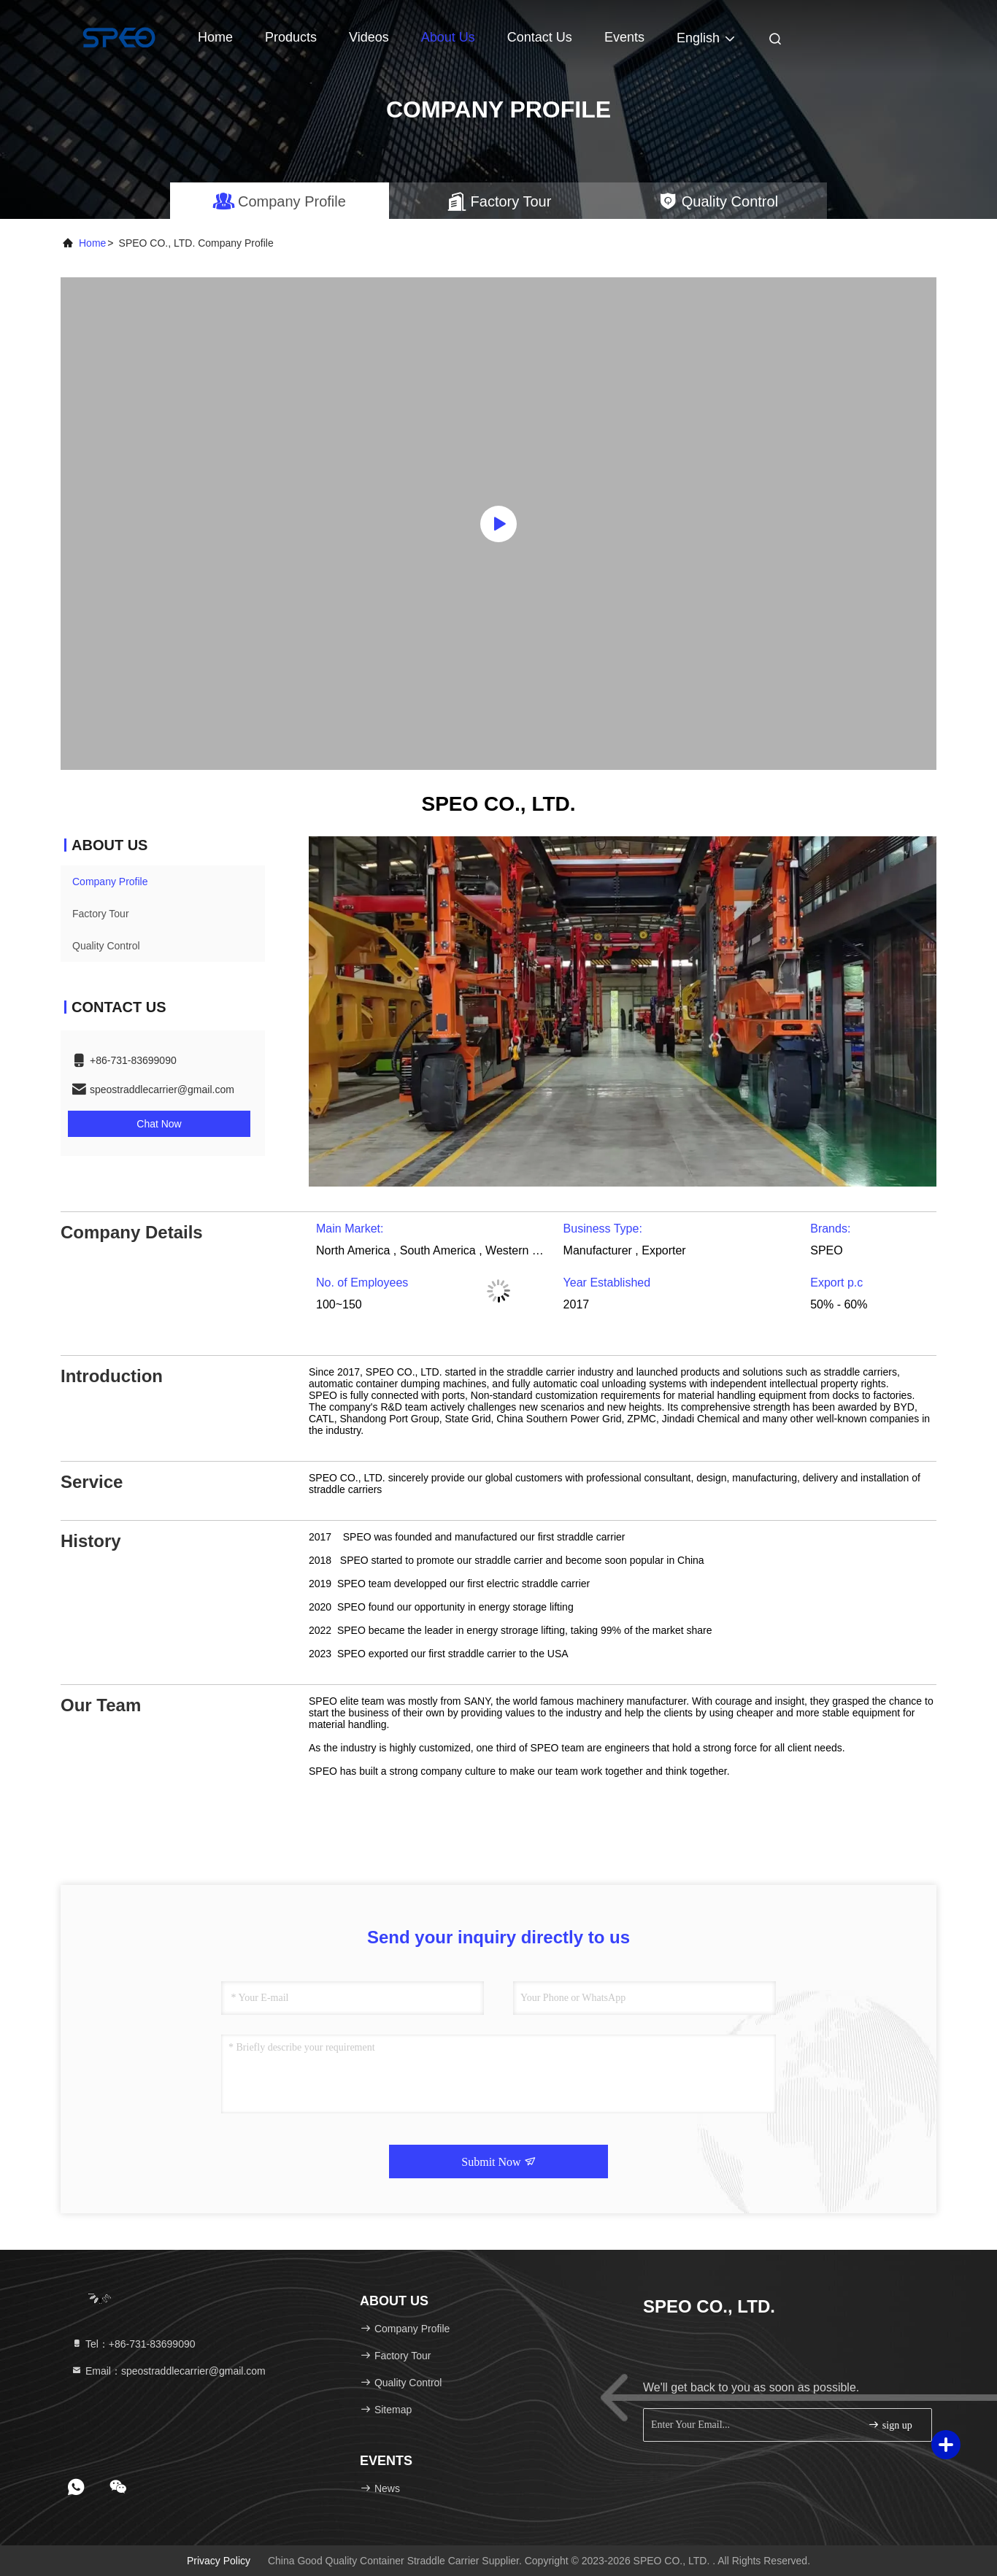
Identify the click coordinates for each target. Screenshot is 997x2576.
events (624, 37)
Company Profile (110, 881)
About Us (448, 37)
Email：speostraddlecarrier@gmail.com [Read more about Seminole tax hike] (168, 2371)
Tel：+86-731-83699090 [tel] (133, 2344)
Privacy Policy (218, 2561)
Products (291, 37)
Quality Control (106, 946)
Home (215, 37)
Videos (369, 37)
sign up (890, 2424)
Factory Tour (100, 913)
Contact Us (539, 37)
